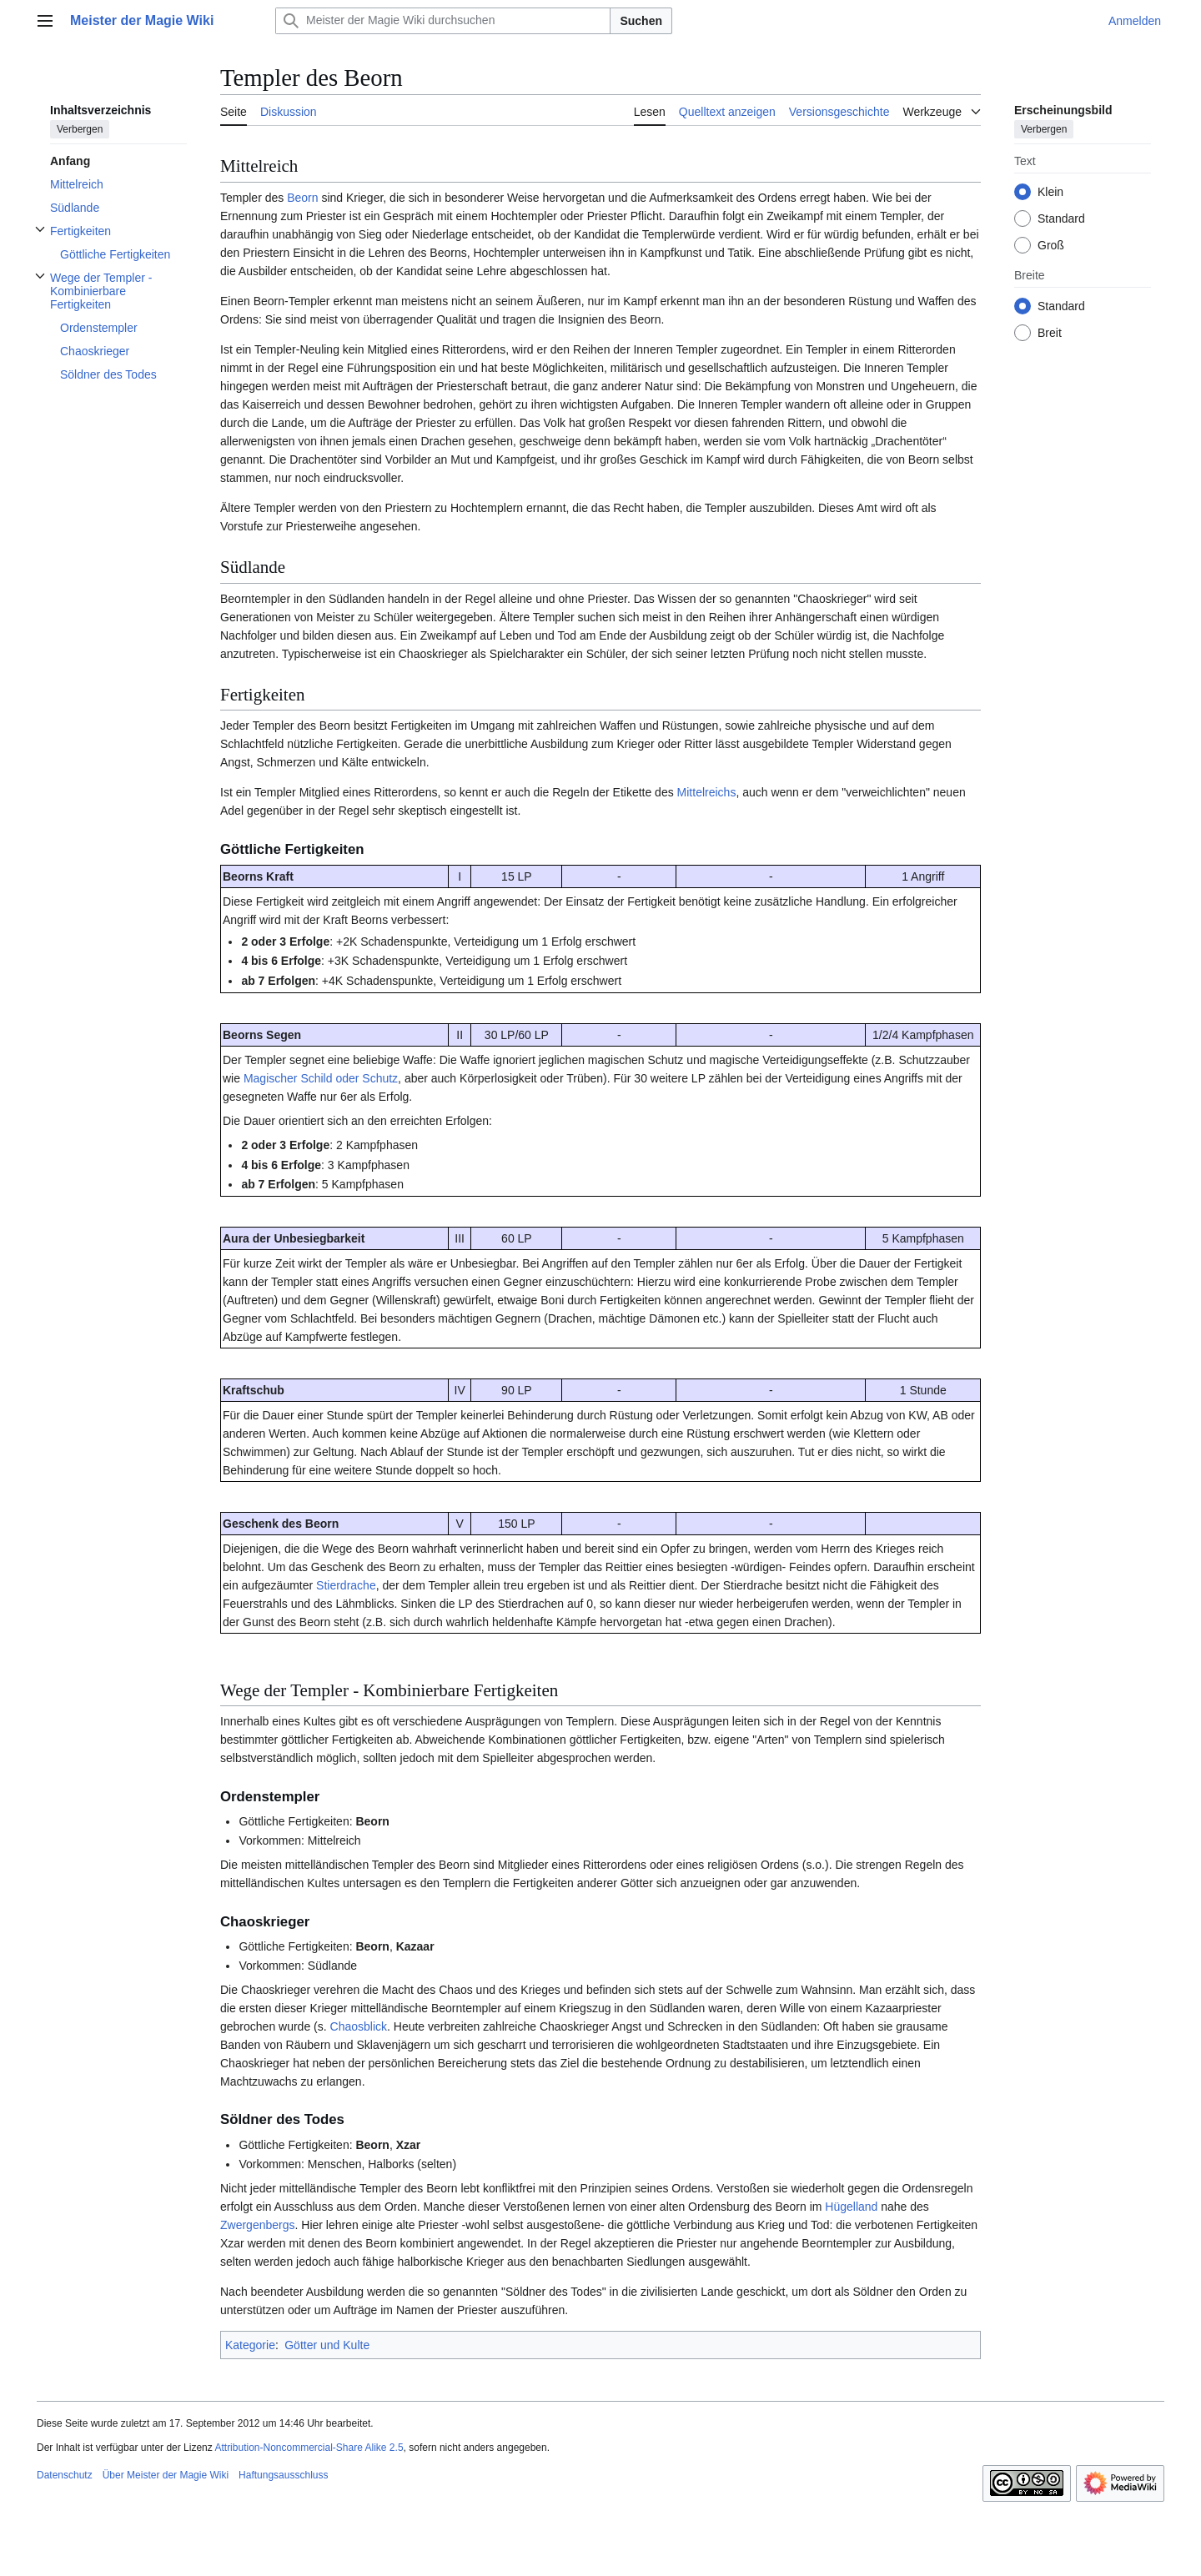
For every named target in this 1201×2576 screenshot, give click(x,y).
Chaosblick (358, 2026)
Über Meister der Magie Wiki (166, 2475)
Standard (1061, 218)
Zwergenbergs (257, 2225)
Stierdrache (346, 1585)
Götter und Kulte (326, 2345)
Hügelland (851, 2206)
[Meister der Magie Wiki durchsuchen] (443, 21)
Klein (1050, 191)
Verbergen (80, 129)
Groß (1051, 245)
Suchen (641, 21)
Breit (1050, 332)
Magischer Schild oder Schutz (321, 1078)
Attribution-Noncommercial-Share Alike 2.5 (308, 2447)
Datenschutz (65, 2475)
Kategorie (250, 2345)
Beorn (302, 197)
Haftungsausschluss (283, 2475)
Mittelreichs (706, 792)
